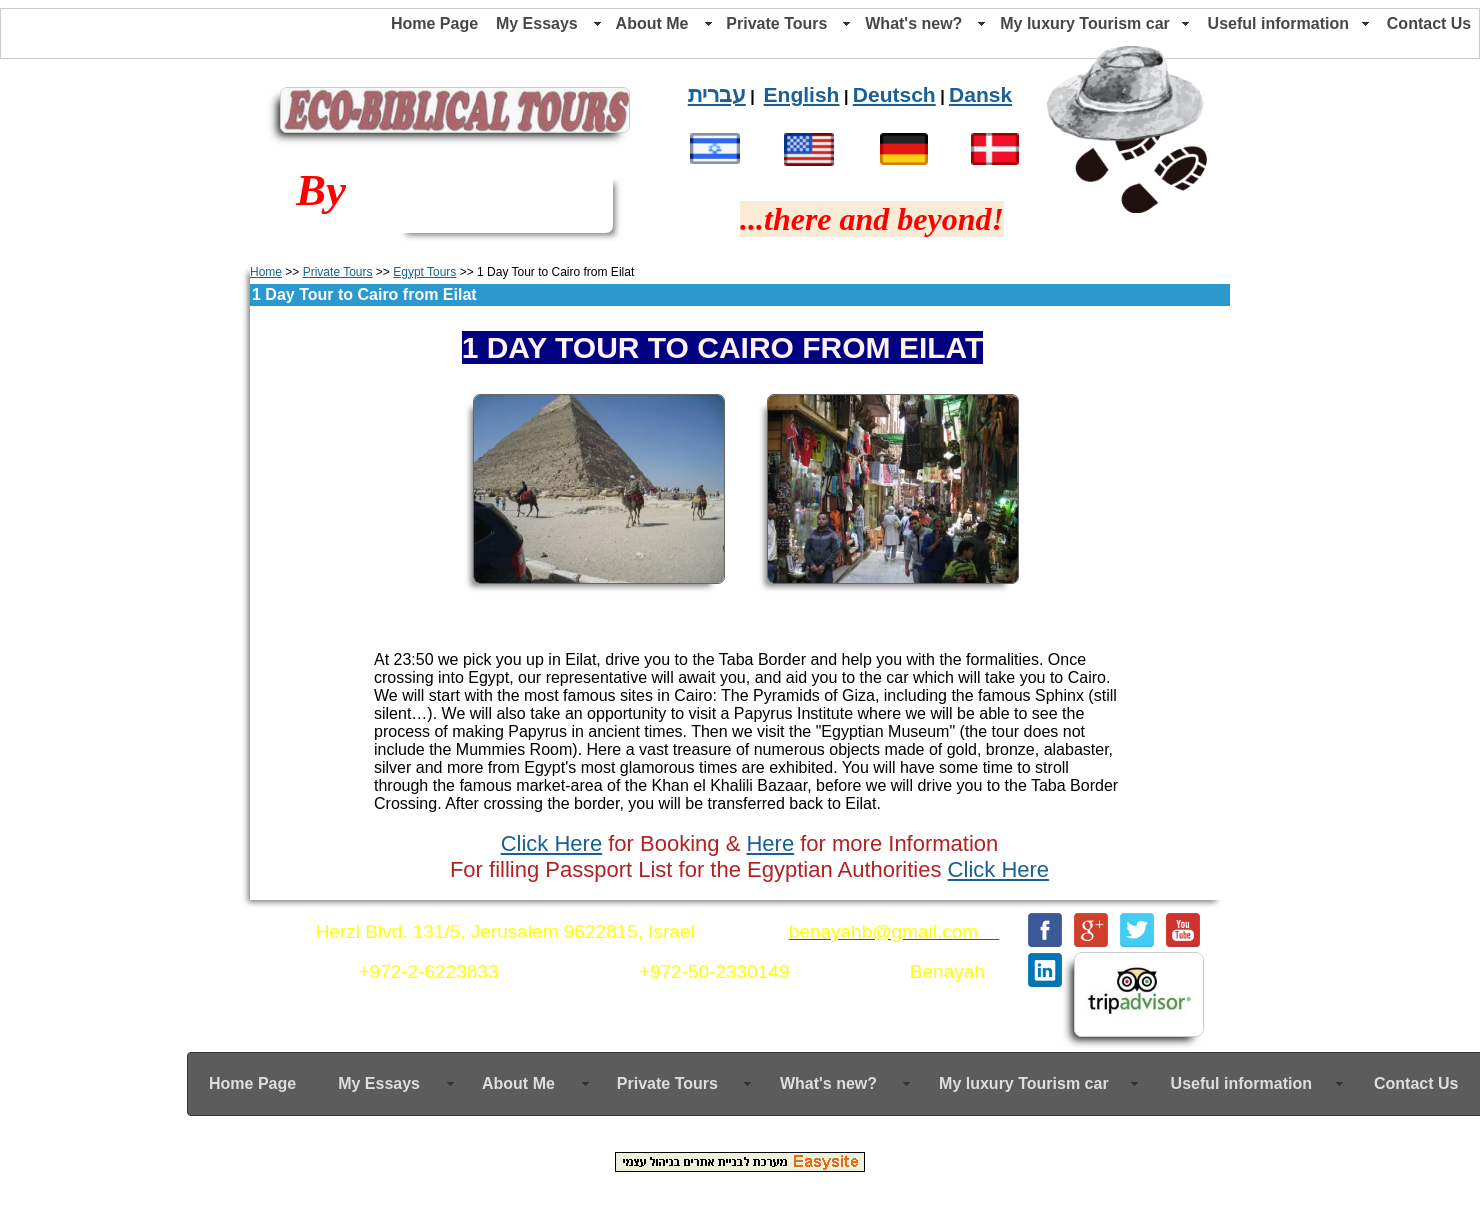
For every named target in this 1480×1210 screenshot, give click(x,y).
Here (770, 843)
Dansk (980, 94)
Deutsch (894, 94)
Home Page (434, 23)
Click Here (551, 843)
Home (266, 272)
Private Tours (338, 272)
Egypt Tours (424, 272)
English (802, 94)
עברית (717, 94)
